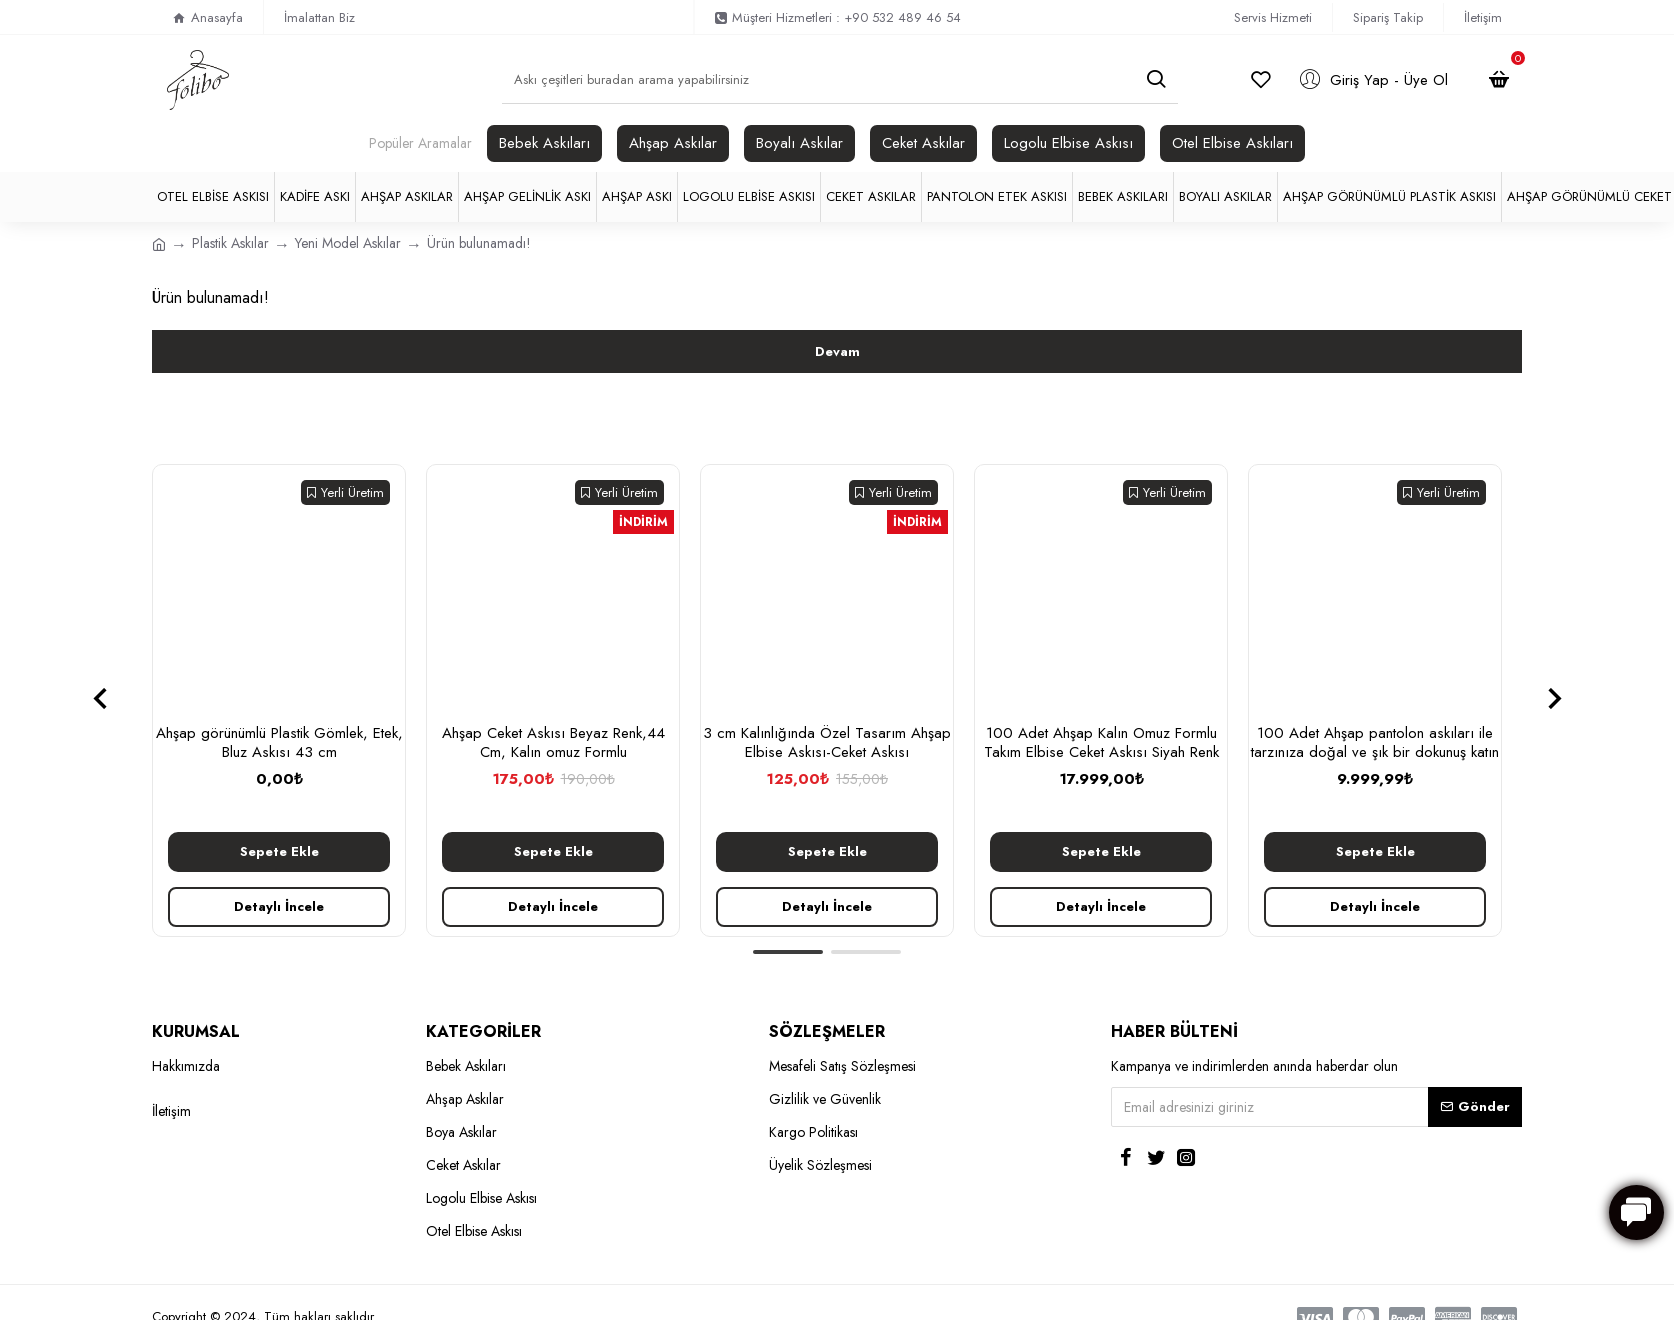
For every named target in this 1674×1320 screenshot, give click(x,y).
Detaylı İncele (279, 906)
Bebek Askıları (544, 143)
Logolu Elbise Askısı (1068, 143)
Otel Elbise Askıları (1232, 143)
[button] (99, 697)
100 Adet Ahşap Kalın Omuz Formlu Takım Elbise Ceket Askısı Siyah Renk (1101, 743)
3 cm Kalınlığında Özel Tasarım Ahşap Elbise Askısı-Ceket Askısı (827, 743)
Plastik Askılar (230, 243)
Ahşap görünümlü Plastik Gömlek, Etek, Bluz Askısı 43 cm (279, 743)
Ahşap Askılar (673, 143)
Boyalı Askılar (799, 143)
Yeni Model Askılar (348, 243)
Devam (837, 351)
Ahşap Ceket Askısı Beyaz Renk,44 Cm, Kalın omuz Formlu (553, 743)
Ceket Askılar (923, 143)
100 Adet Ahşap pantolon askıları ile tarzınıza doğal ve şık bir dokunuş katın (1375, 743)
